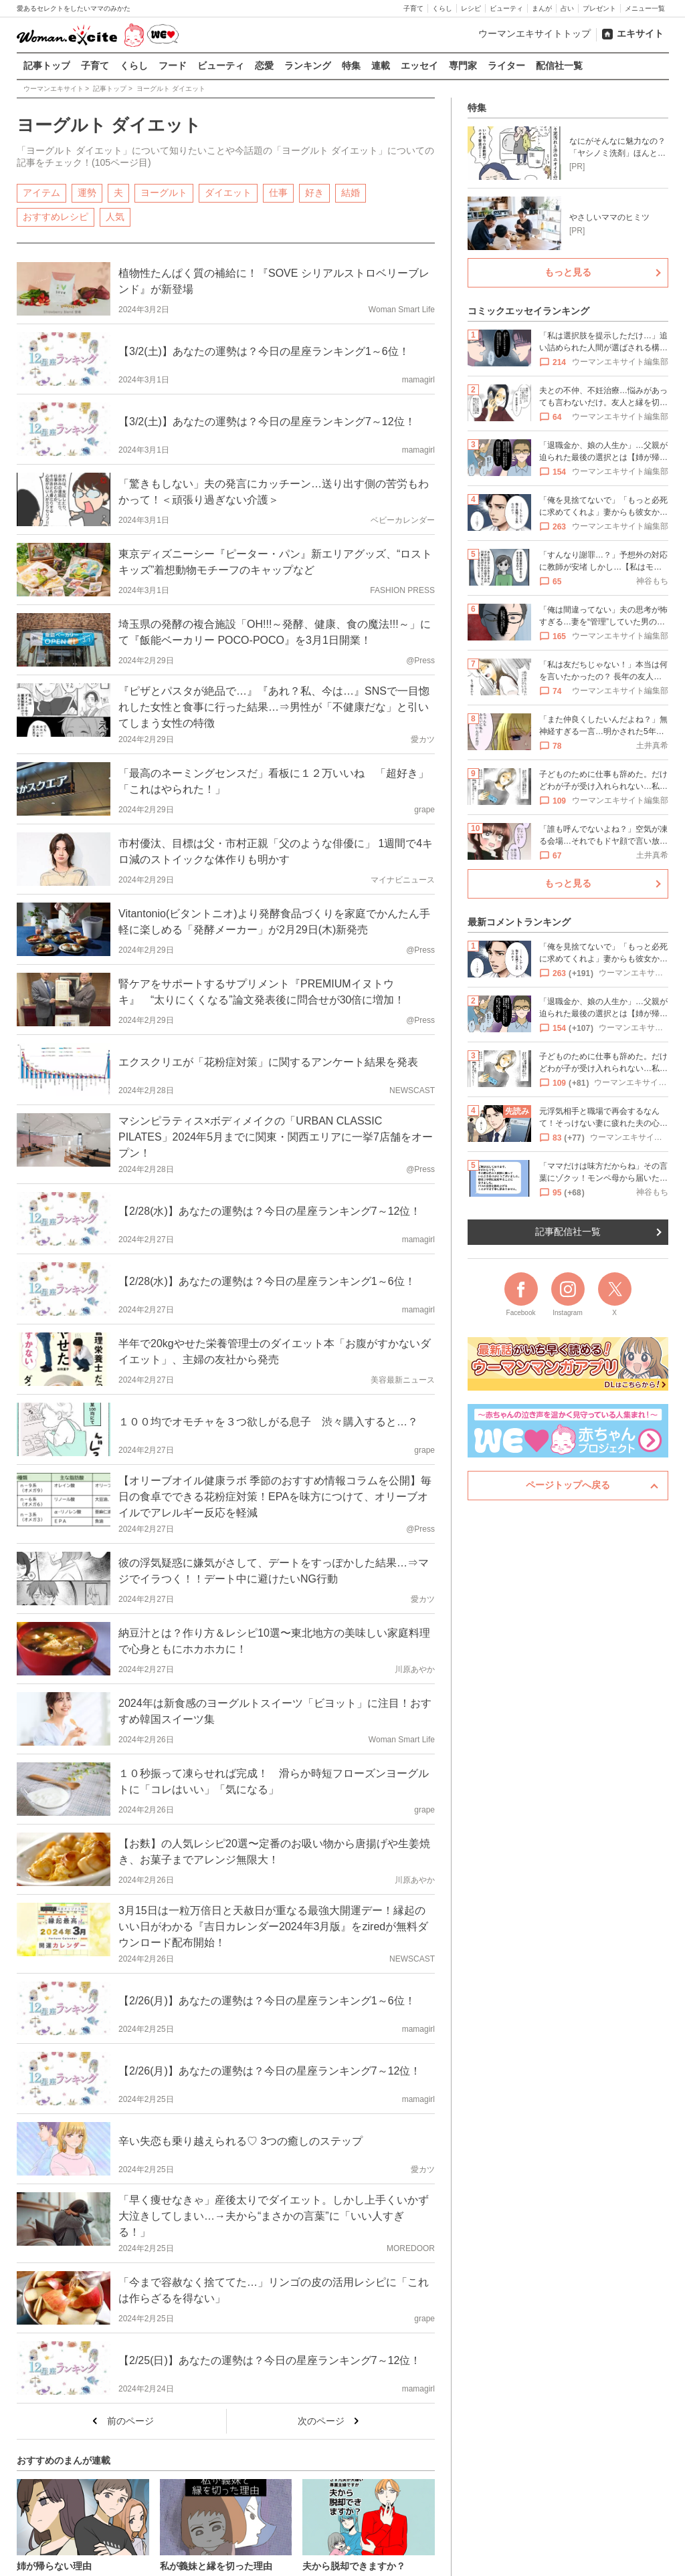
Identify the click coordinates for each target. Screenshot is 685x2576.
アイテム (41, 192)
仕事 (278, 192)
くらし (442, 8)
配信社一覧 (559, 65)
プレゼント (599, 8)
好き (314, 192)
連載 (380, 65)
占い (567, 8)
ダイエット (228, 192)
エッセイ (419, 65)
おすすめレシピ (55, 216)
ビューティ (506, 8)
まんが (542, 8)
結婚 (350, 192)
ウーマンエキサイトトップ (534, 33)
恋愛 (264, 65)
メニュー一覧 (645, 8)
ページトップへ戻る (568, 1485)
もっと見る (568, 272)
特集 (351, 65)
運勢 (87, 192)
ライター (506, 65)
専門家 (463, 65)
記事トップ (46, 65)
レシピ (471, 8)
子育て (413, 8)
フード (173, 65)
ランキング (307, 65)
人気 (115, 216)
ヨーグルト (163, 192)
